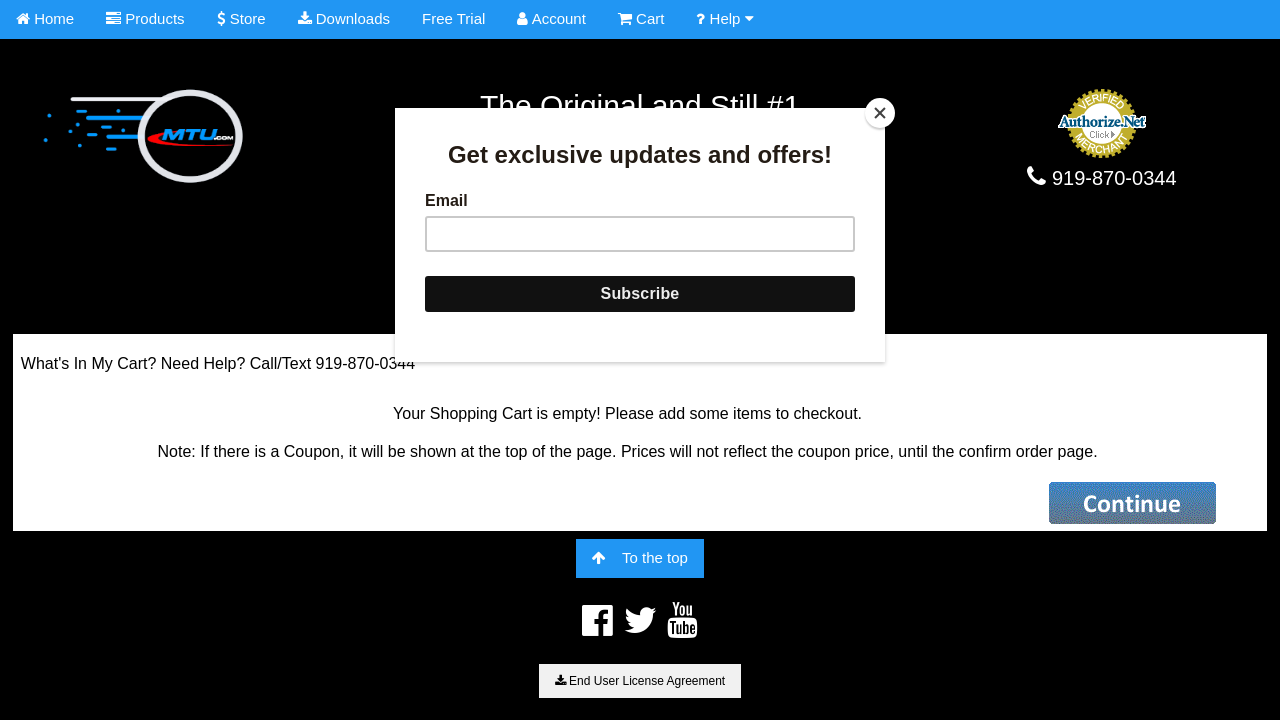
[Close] (880, 113)
